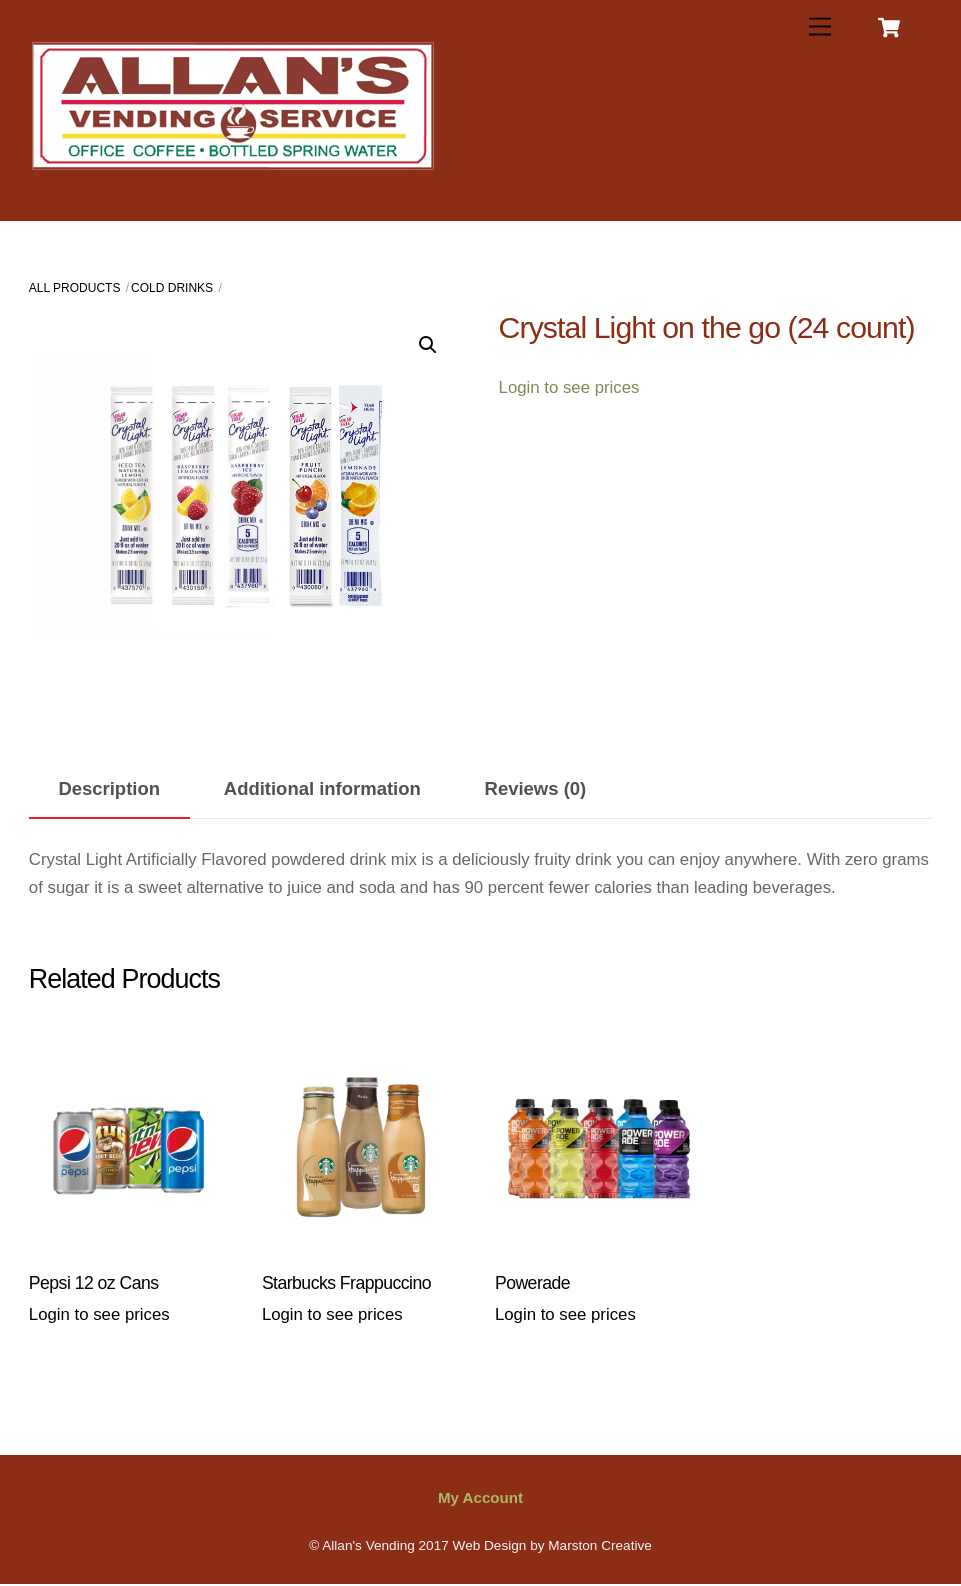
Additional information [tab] (322, 788)
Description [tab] (109, 788)
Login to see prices (569, 387)
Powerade (532, 1283)
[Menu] (820, 27)
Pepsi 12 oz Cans (94, 1283)
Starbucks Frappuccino (346, 1283)
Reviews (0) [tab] (536, 788)
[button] (428, 345)
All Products (75, 288)
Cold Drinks (172, 288)
